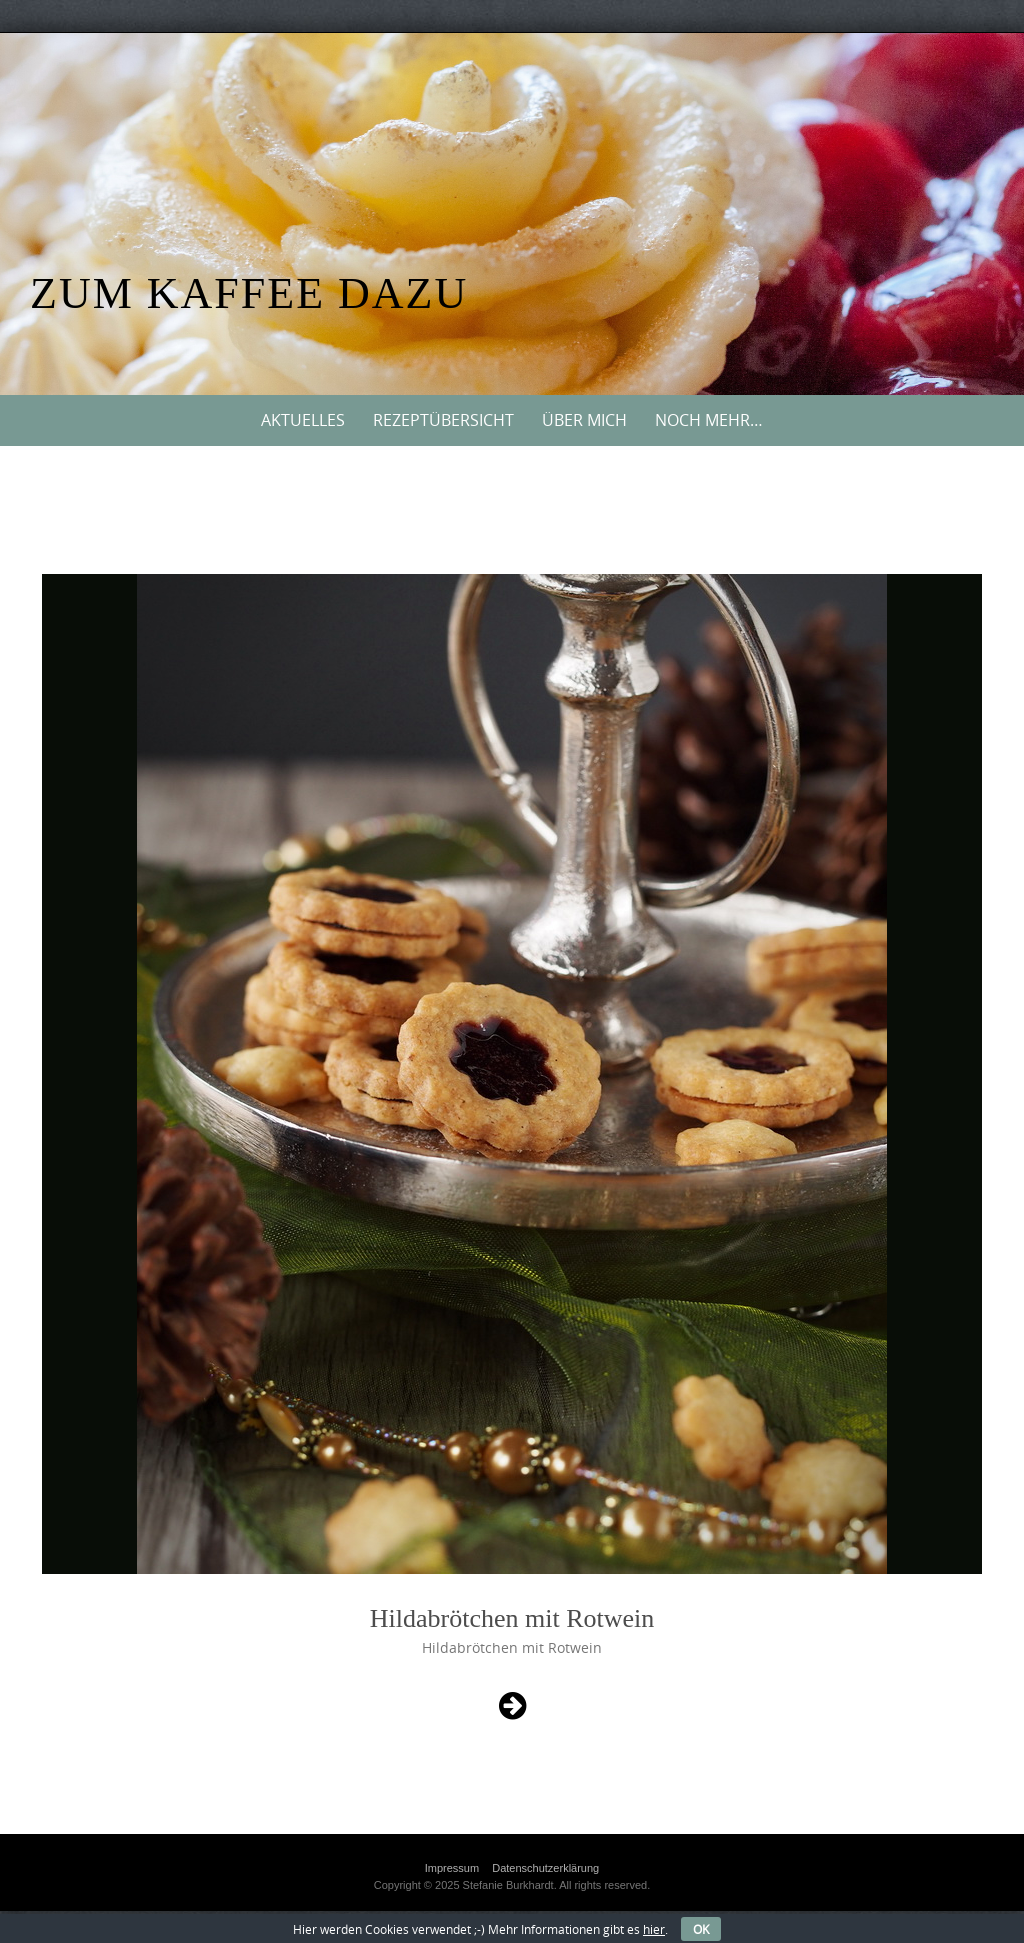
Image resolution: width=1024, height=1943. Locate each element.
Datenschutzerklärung (545, 1868)
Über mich (584, 420)
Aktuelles (303, 420)
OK (701, 1929)
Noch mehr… (709, 420)
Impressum (452, 1868)
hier (654, 1929)
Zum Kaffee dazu (249, 293)
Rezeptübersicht (443, 420)
